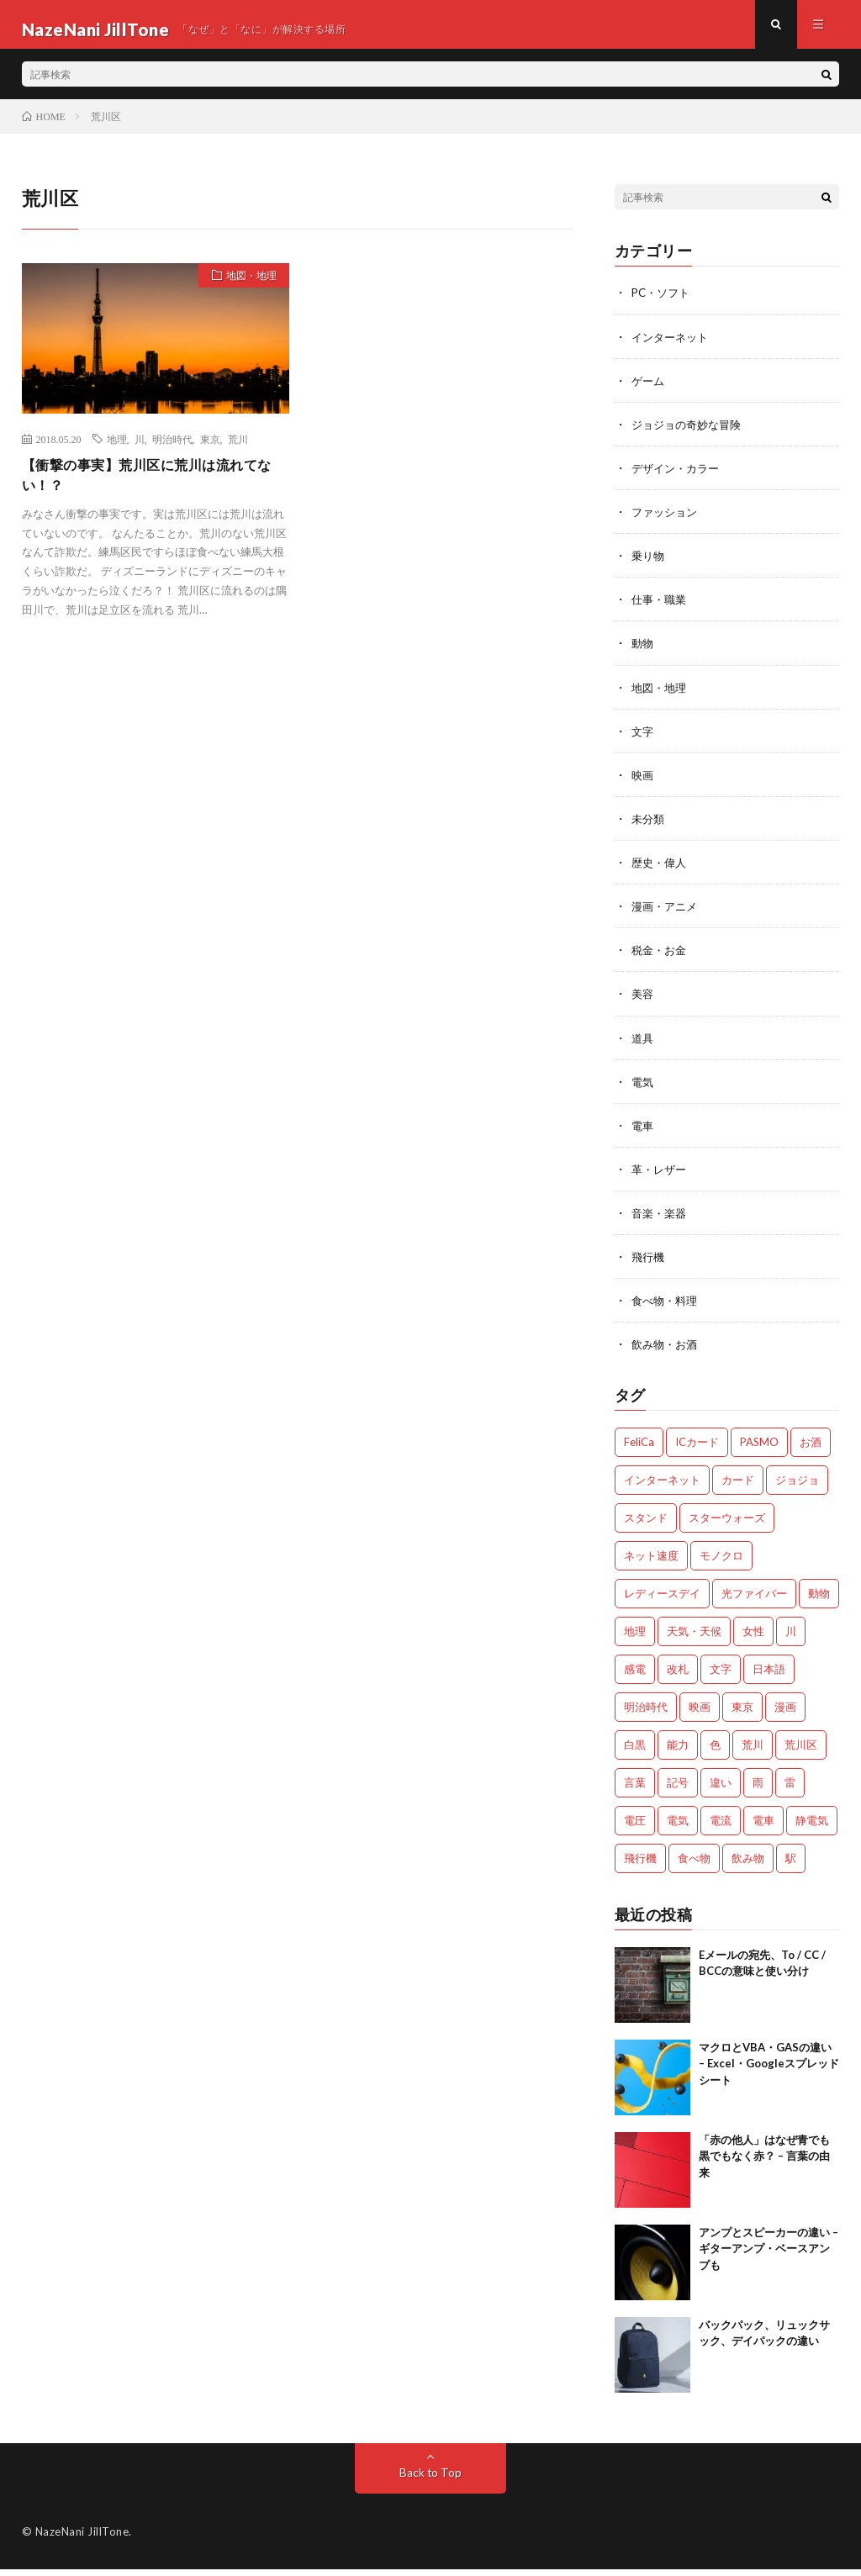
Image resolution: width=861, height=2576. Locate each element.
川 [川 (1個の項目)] (790, 1637)
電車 (643, 1133)
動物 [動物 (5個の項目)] (819, 1600)
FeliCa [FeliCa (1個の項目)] (639, 1448)
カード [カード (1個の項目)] (737, 1486)
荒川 (238, 448)
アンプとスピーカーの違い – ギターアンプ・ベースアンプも (768, 2255)
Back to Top (430, 2479)
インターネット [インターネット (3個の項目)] (662, 1486)
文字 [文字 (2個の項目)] (721, 1675)
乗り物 (649, 564)
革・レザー (660, 1176)
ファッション (666, 521)
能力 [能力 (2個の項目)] (678, 1751)
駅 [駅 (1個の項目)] (790, 1864)
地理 (117, 448)
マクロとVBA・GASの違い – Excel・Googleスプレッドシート (769, 2070)
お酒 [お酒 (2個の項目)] (810, 1448)
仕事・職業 (660, 608)
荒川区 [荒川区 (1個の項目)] (800, 1751)
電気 (643, 1089)
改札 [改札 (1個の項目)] (678, 1675)
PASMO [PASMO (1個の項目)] (759, 1448)
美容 (643, 1002)
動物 (643, 652)
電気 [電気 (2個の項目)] (678, 1827)
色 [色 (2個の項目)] (715, 1751)
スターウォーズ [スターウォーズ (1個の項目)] (727, 1524)
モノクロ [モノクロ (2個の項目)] (721, 1562)
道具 (643, 1045)
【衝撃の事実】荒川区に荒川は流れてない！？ (154, 486)
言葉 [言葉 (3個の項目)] (635, 1789)
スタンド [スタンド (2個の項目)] (646, 1524)
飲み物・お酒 (666, 1351)
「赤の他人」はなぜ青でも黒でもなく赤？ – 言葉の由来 (764, 2163)
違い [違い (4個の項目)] (721, 1789)
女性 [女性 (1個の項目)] (753, 1637)
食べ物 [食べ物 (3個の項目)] (694, 1864)
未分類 (649, 827)
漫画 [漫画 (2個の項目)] (785, 1713)
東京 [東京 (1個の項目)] (742, 1713)
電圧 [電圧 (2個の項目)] (635, 1827)
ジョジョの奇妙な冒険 (690, 433)
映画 (643, 783)
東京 (210, 448)
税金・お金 (660, 958)
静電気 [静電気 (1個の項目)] (811, 1827)
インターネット (672, 346)
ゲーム (649, 390)
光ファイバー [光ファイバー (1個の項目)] (754, 1600)
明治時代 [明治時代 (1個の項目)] (646, 1713)
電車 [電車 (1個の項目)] (763, 1827)
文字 (643, 739)
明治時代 (172, 448)
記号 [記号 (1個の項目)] (678, 1789)
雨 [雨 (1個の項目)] (758, 1789)
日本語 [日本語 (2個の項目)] (769, 1675)
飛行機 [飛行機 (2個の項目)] (640, 1864)
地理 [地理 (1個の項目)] (635, 1637)
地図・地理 (245, 287)
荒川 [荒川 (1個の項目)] (752, 1751)
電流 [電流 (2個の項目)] (721, 1827)
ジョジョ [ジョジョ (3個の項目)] (797, 1486)
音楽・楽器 (660, 1220)
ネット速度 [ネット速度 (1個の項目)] (651, 1562)
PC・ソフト (663, 302)
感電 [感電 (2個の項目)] (635, 1675)
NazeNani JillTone (82, 2538)
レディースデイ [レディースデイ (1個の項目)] (662, 1600)
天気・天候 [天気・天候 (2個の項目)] (694, 1637)
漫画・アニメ (666, 914)
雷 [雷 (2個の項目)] (789, 1789)
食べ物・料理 (666, 1308)
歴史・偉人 (660, 870)
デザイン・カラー (678, 477)
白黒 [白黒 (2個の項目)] (635, 1751)
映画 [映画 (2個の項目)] (699, 1713)
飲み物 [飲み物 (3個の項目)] (748, 1864)
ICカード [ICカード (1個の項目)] (697, 1448)
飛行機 (649, 1264)
